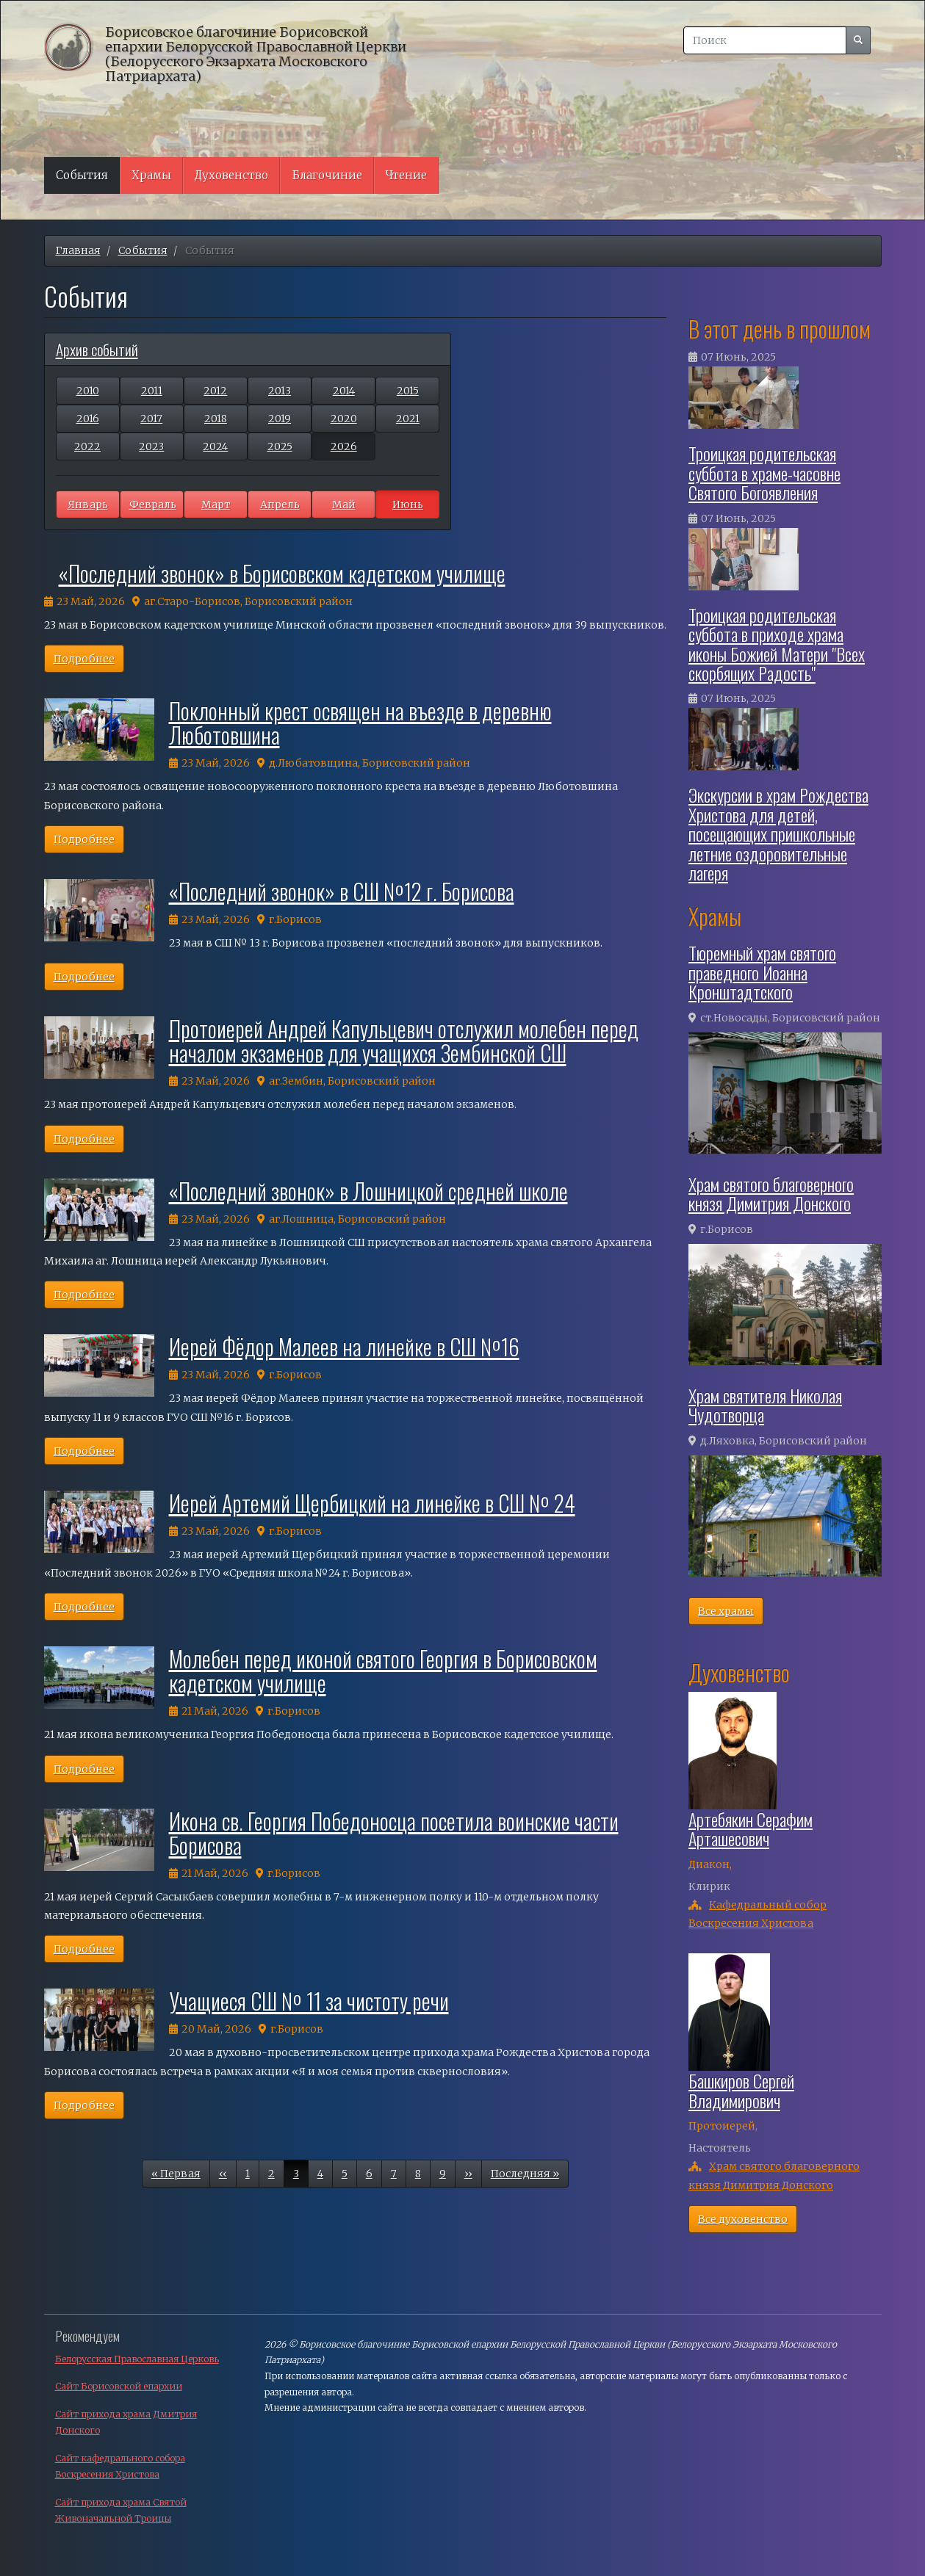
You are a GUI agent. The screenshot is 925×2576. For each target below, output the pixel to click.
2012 (215, 390)
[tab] (248, 349)
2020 (344, 418)
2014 (344, 390)
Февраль (152, 504)
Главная (78, 250)
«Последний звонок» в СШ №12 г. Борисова (341, 891)
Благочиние (327, 175)
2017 (151, 418)
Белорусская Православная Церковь (137, 2359)
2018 (215, 418)
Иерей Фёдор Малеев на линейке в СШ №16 (344, 1346)
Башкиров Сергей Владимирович (741, 2090)
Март (215, 504)
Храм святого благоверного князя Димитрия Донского (771, 1193)
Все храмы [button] (726, 1611)
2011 (151, 390)
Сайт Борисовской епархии (118, 2386)
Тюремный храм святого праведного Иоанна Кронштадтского (762, 972)
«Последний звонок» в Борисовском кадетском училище (282, 573)
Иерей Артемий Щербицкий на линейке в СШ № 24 (372, 1502)
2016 (87, 418)
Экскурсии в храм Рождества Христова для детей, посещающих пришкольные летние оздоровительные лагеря (778, 833)
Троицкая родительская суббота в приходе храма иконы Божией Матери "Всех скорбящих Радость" (776, 643)
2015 (408, 390)
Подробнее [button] (84, 658)
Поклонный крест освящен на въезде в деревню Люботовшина (360, 722)
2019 (279, 418)
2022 (87, 446)
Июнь (407, 504)
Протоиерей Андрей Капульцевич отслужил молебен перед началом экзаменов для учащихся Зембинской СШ (403, 1040)
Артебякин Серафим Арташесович (750, 1828)
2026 (344, 446)
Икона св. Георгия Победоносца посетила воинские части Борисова (394, 1833)
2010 (87, 390)
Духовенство (231, 175)
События (82, 175)
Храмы (151, 175)
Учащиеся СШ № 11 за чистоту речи (309, 2000)
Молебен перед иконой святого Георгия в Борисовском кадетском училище (383, 1670)
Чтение (406, 175)
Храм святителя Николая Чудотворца (765, 1405)
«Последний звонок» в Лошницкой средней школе (368, 1190)
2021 (408, 418)
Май (344, 504)
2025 (279, 446)
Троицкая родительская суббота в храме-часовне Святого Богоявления (764, 472)
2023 (151, 446)
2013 (279, 390)
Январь (88, 504)
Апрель (280, 504)
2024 (215, 446)
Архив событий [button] (97, 349)
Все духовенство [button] (743, 2219)
